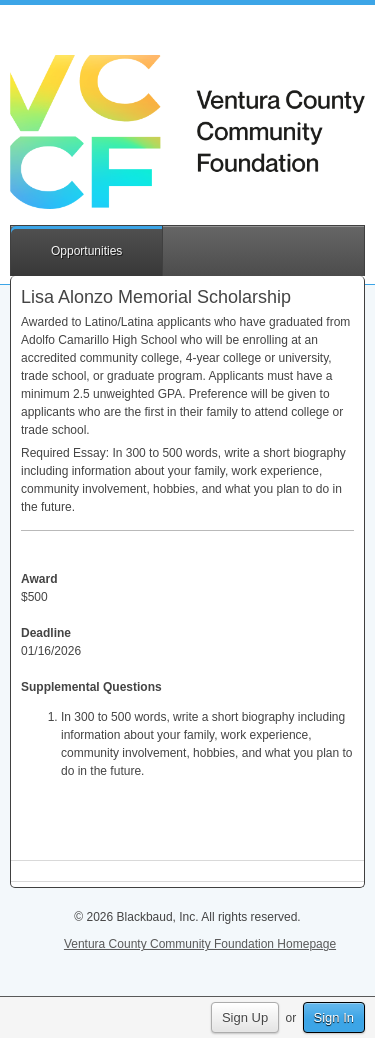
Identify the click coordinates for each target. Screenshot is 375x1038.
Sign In (334, 1017)
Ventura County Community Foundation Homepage (200, 944)
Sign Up (245, 1017)
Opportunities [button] (86, 251)
